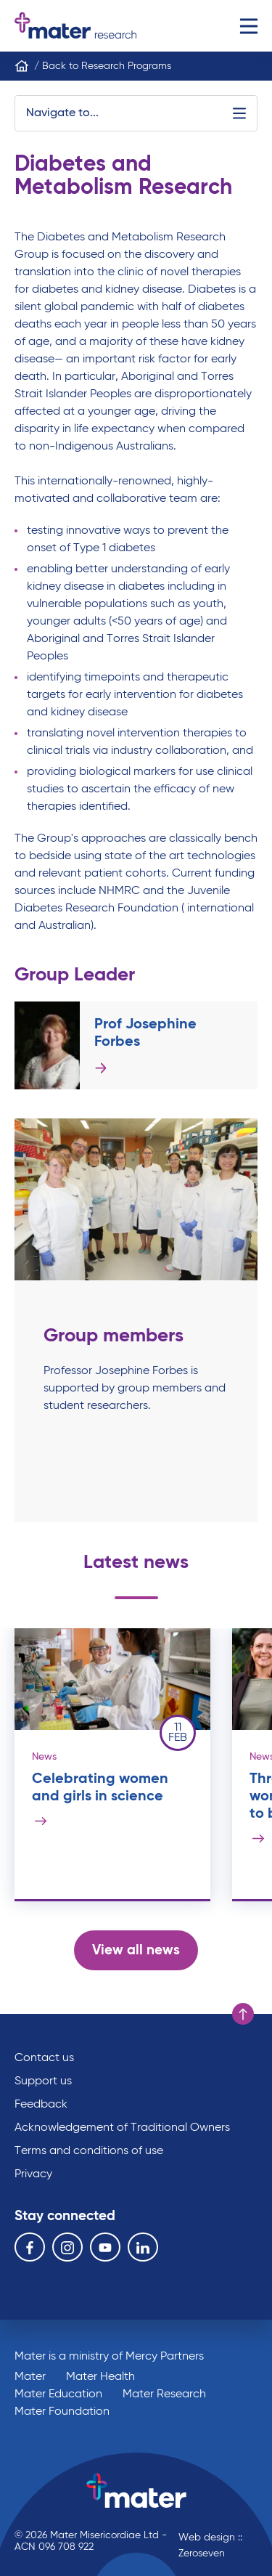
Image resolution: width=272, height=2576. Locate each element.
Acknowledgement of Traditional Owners (122, 2128)
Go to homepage (75, 26)
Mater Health (100, 2377)
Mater (30, 2377)
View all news (136, 1950)
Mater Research (164, 2394)
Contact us (44, 2058)
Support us (43, 2081)
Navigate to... (136, 113)
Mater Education (58, 2394)
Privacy (33, 2174)
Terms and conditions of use (89, 2151)
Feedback (41, 2104)
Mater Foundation (62, 2412)
